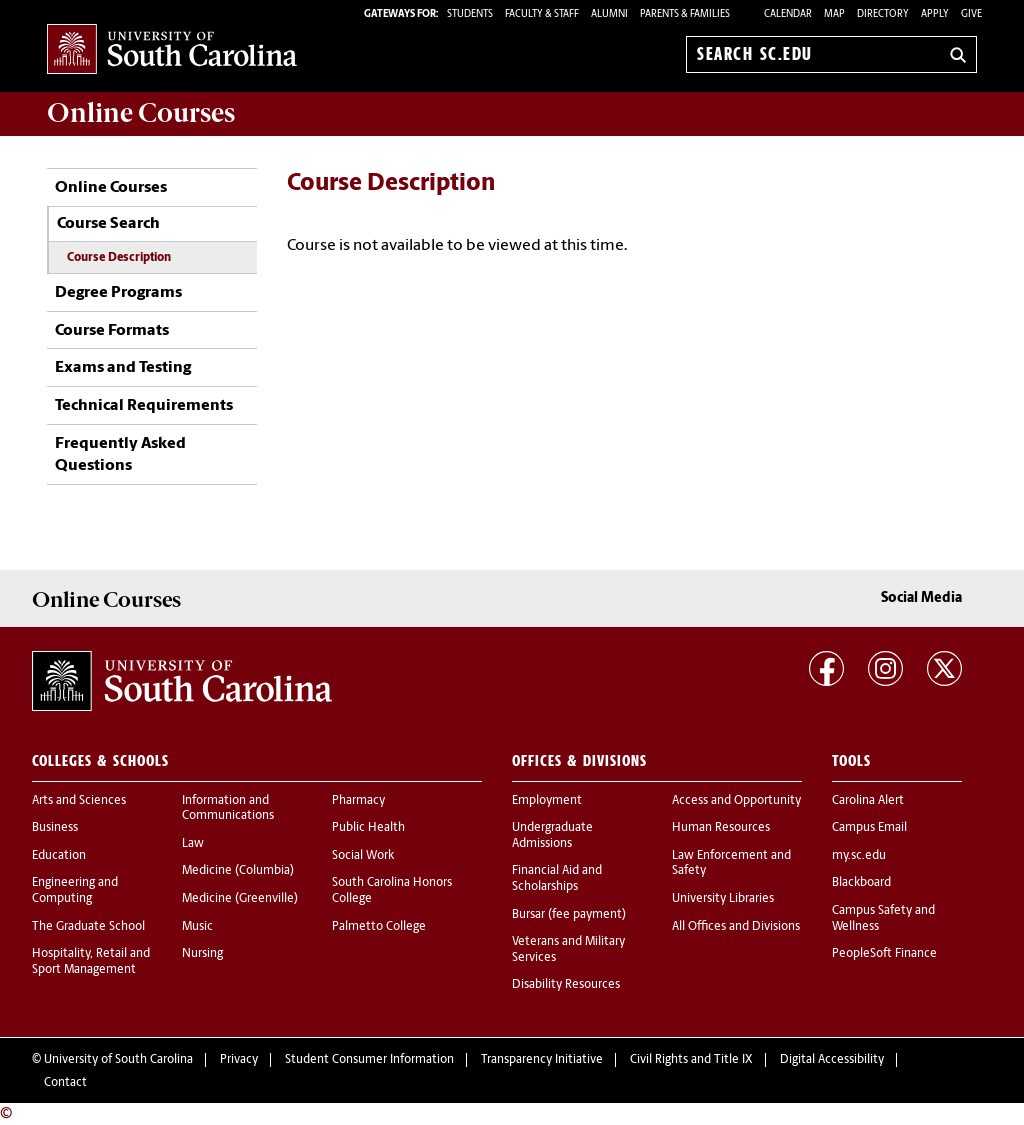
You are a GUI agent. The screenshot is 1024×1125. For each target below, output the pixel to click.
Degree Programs (118, 293)
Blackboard (861, 883)
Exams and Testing (123, 368)
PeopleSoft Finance (884, 954)
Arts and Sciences (79, 801)
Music (197, 927)
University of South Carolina (118, 1060)
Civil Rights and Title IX (691, 1060)
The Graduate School (88, 927)
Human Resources (721, 828)
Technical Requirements (144, 406)
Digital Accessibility (832, 1060)
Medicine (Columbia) (238, 871)
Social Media (921, 598)
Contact (65, 1083)
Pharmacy (358, 801)
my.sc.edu (859, 856)
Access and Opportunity (736, 801)
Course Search (108, 224)
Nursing (202, 954)
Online (141, 113)
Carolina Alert (868, 801)
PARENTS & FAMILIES (685, 14)
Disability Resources (566, 985)
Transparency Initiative (542, 1060)
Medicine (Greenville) (240, 899)
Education (59, 856)
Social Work (363, 856)
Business (55, 828)
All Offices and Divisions (736, 927)
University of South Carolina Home (172, 50)
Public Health (368, 828)
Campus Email (869, 828)
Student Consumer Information (369, 1060)
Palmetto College (379, 927)
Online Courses (111, 188)
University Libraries (723, 899)
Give (971, 14)
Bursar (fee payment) (569, 915)
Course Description (119, 258)
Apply (935, 14)
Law (193, 844)
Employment (547, 801)
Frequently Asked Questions (120, 455)
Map (834, 14)
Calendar (788, 14)
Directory (883, 14)
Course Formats (112, 331)
